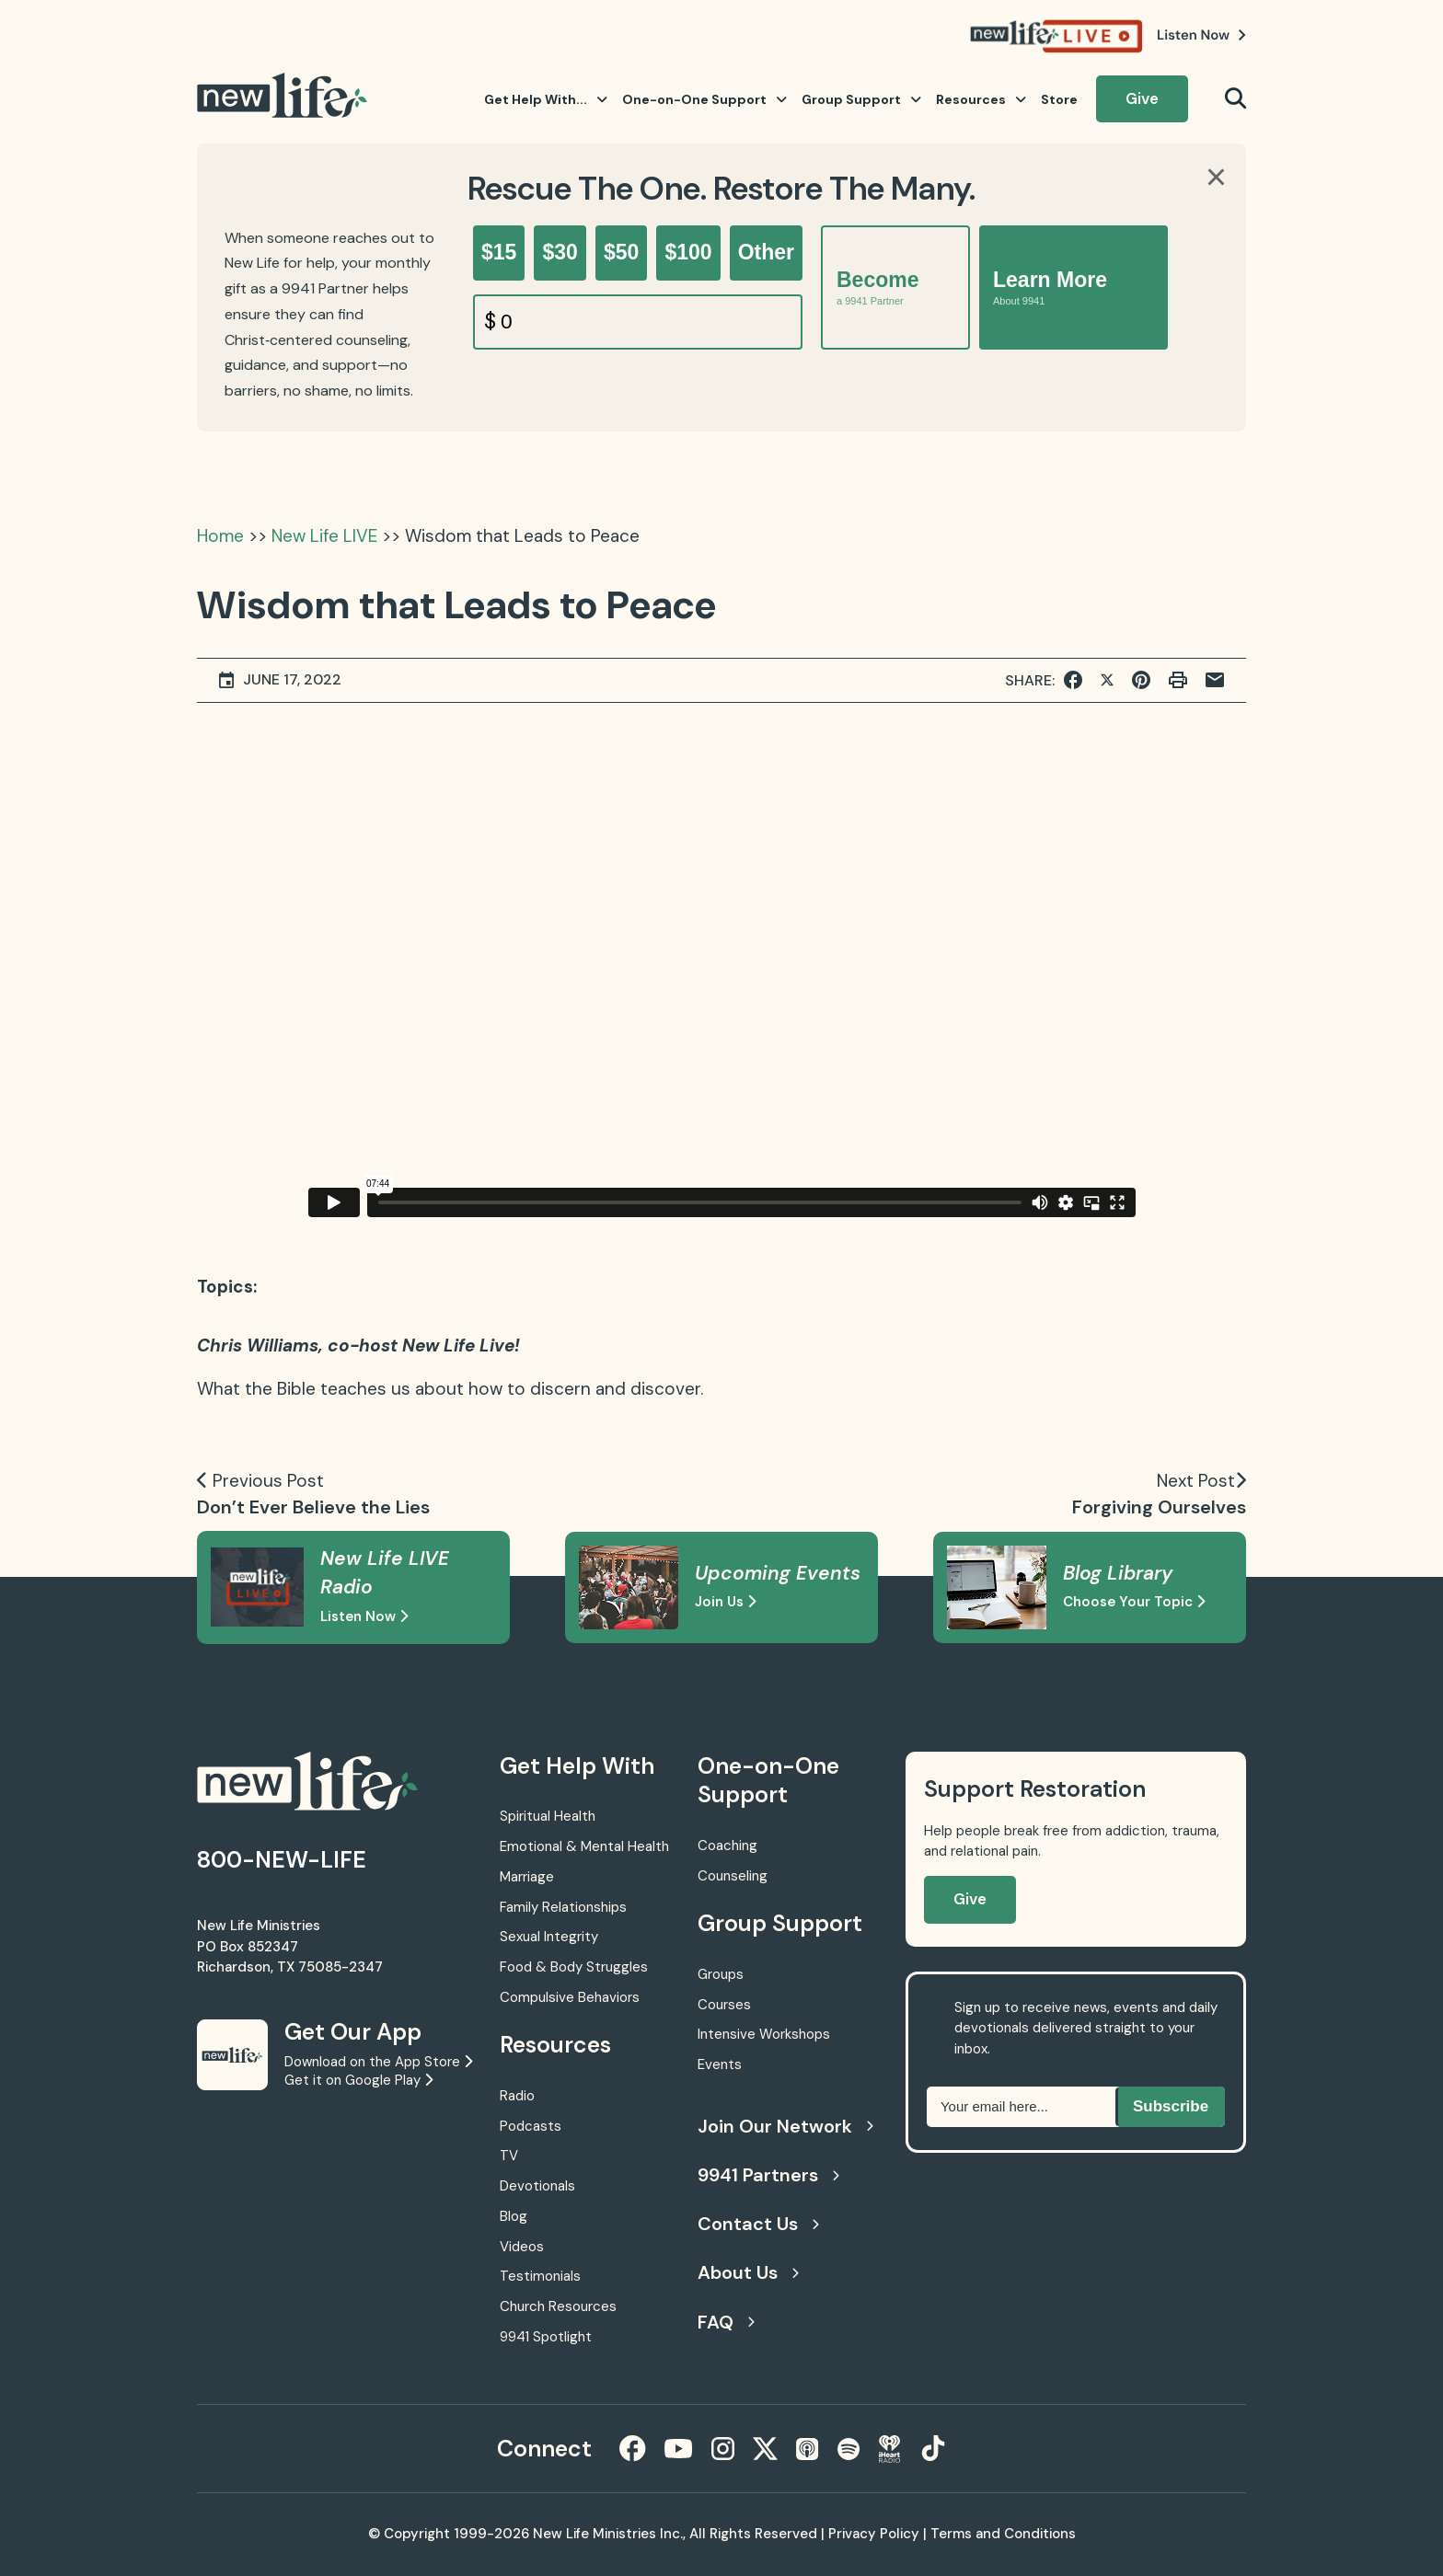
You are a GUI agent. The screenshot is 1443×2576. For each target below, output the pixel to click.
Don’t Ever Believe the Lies (313, 1507)
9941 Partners (768, 2175)
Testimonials (540, 2276)
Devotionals (537, 2186)
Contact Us (758, 2224)
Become (877, 287)
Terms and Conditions (1003, 2533)
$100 (687, 252)
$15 (498, 252)
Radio (517, 2096)
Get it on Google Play (358, 2080)
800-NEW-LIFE (281, 1860)
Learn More (1050, 287)
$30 (559, 252)
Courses (724, 2004)
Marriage (527, 1877)
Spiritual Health (547, 1816)
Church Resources (558, 2306)
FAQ (726, 2322)
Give (1142, 98)
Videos (522, 2246)
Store (1059, 99)
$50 (621, 252)
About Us (748, 2272)
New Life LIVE (324, 535)
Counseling (733, 1876)
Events (720, 2064)
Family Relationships (563, 1907)
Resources (981, 99)
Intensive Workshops (764, 2034)
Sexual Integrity (549, 1936)
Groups (721, 1974)
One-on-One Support (704, 99)
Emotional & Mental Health (584, 1846)
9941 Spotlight (546, 2337)
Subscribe (1170, 2106)
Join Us (725, 1602)
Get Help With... (545, 99)
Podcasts (530, 2126)
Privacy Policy (873, 2533)
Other (766, 252)
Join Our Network (783, 2126)
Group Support (861, 99)
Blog (513, 2216)
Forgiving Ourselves (1159, 1507)
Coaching (727, 1845)
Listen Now (364, 1616)
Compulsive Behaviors (570, 1997)
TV (509, 2155)
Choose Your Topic (1134, 1602)
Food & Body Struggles (574, 1967)
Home (220, 535)
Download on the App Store (378, 2062)
